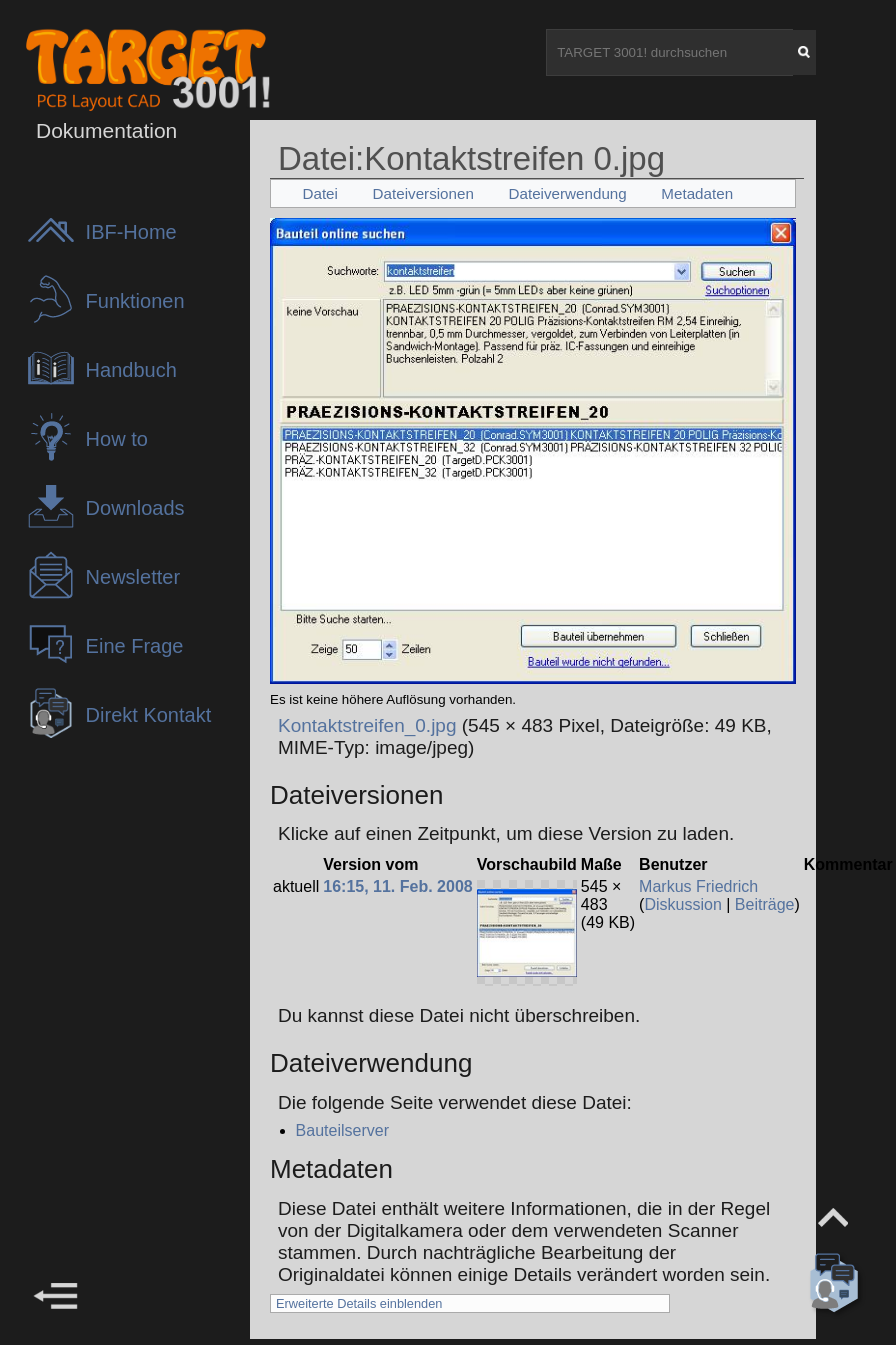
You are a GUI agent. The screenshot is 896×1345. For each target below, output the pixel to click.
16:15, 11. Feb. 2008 (397, 886)
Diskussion (682, 904)
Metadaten (697, 193)
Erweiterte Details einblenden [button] (359, 1303)
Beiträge (765, 904)
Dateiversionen (423, 193)
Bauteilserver (342, 1130)
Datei (319, 193)
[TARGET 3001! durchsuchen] (669, 52)
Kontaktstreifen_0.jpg (367, 725)
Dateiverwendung (568, 193)
